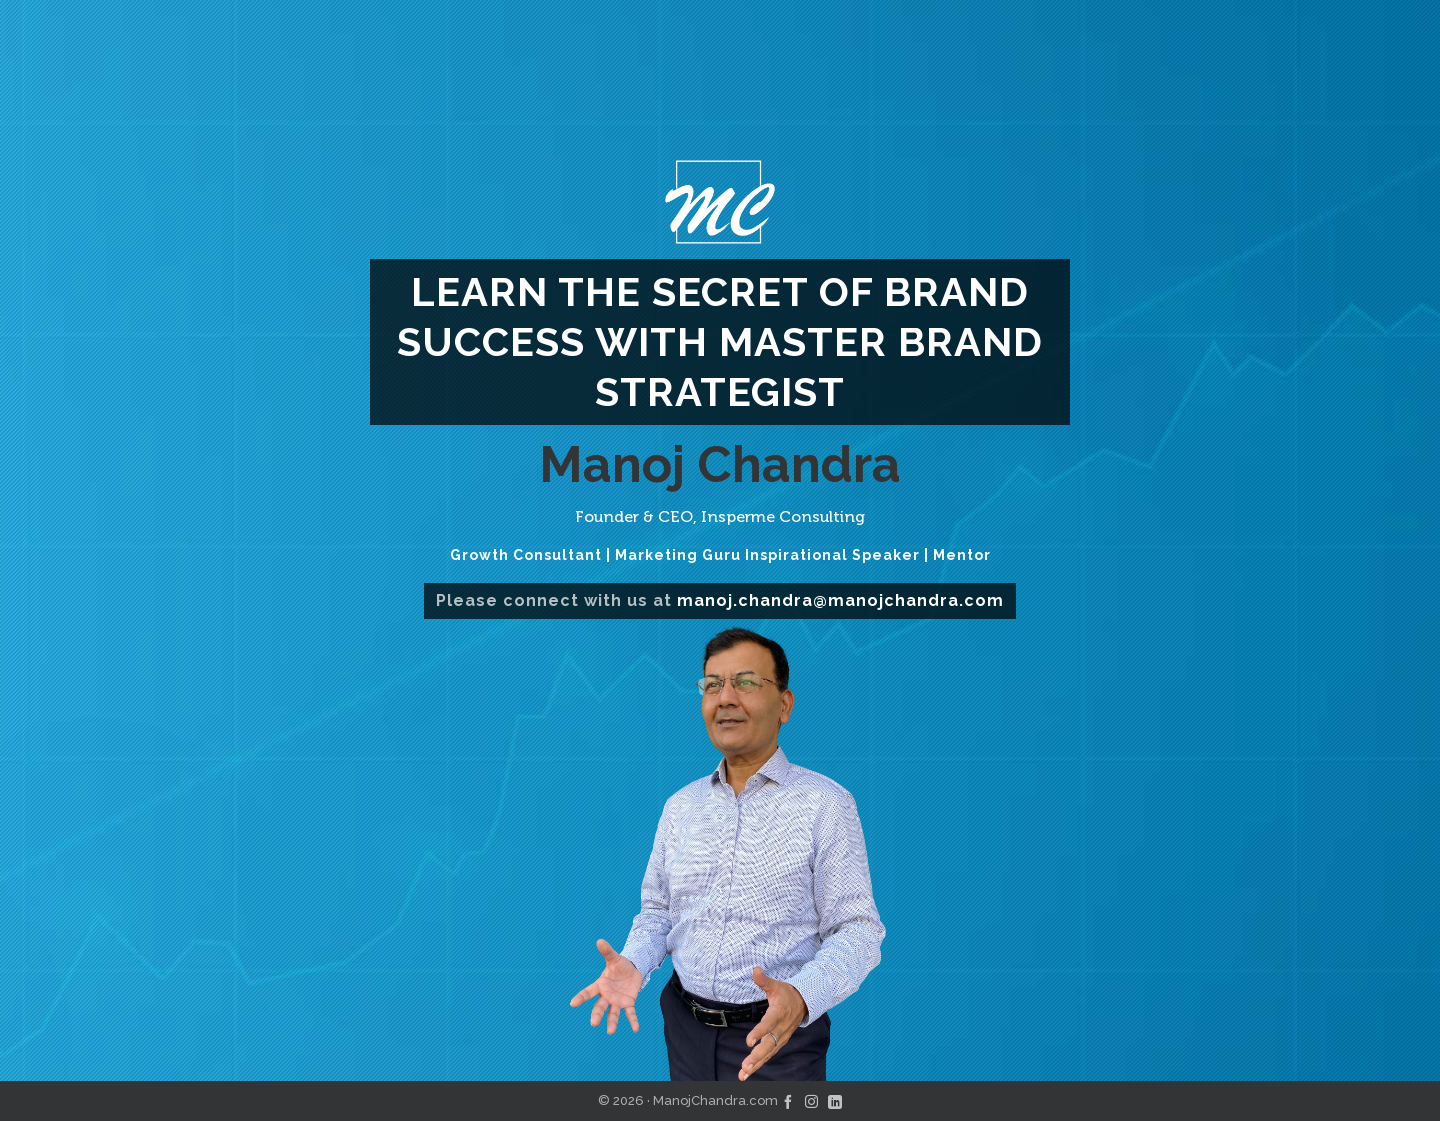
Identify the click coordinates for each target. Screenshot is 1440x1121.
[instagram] (811, 1100)
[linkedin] (835, 1100)
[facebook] (788, 1100)
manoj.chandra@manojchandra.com (840, 600)
